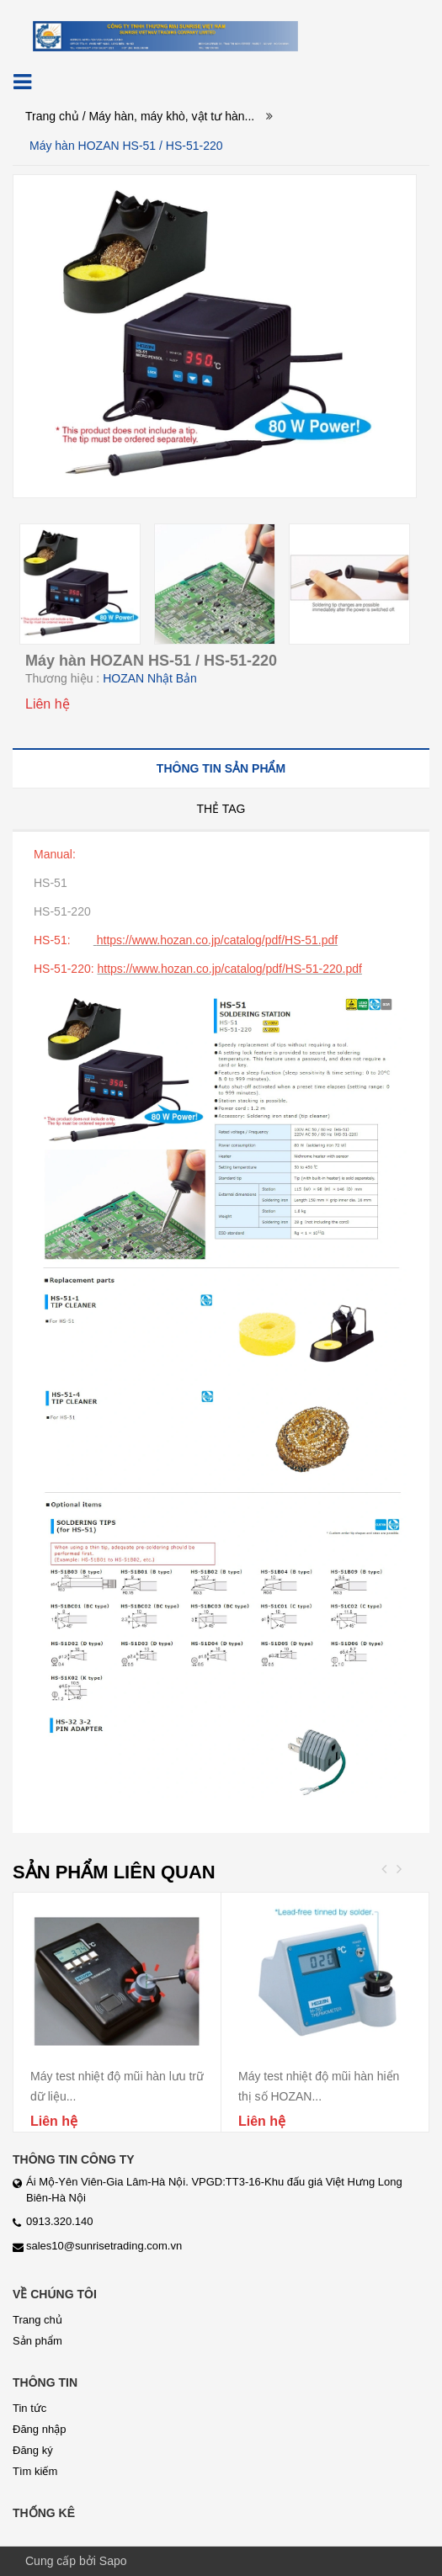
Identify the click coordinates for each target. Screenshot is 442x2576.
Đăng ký (33, 2450)
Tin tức (29, 2408)
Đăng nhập (39, 2429)
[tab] (221, 768)
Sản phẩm (37, 2340)
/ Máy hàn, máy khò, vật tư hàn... (169, 116)
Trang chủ (52, 116)
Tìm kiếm (35, 2471)
